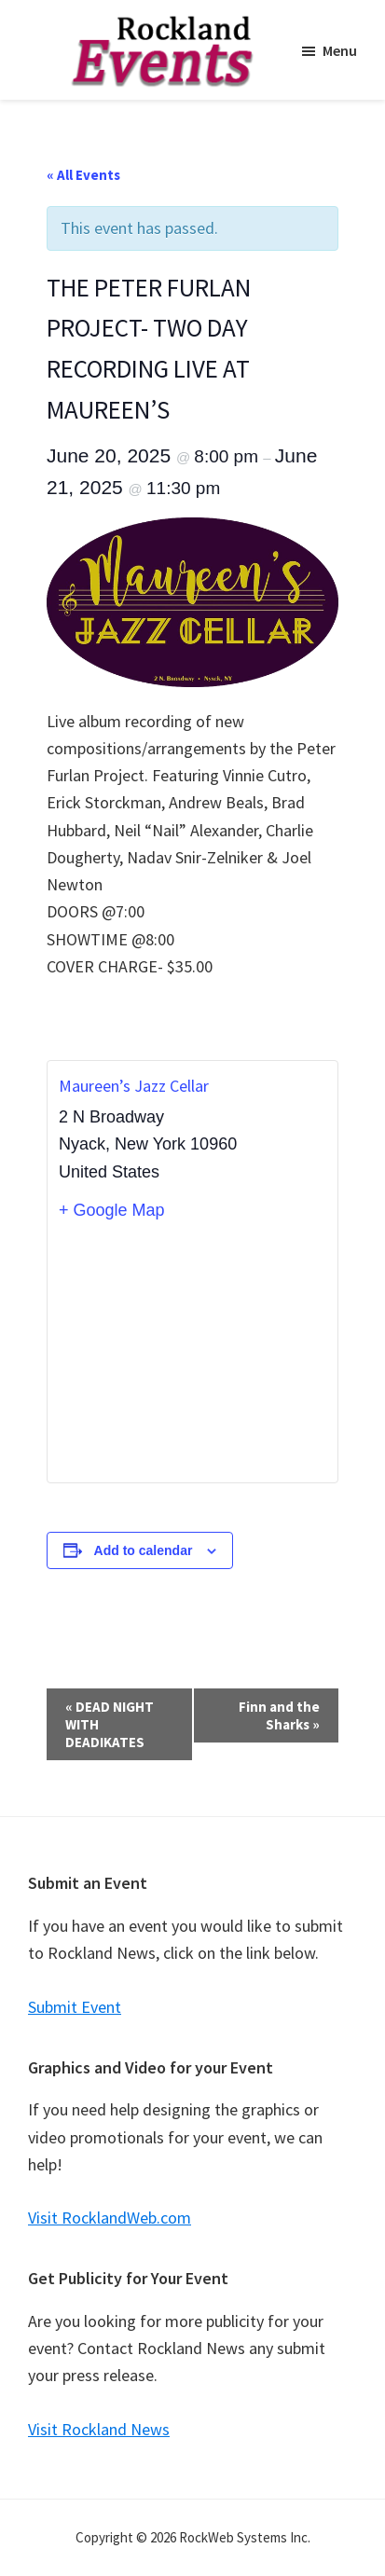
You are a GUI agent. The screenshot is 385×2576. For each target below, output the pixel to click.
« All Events (83, 175)
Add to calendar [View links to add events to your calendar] (143, 1550)
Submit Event (74, 2007)
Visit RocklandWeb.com (109, 2217)
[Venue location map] (192, 1352)
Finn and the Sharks (279, 1715)
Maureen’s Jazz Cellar (134, 1085)
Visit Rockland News (99, 2429)
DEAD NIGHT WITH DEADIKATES (109, 1724)
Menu (340, 50)
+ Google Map (112, 1210)
